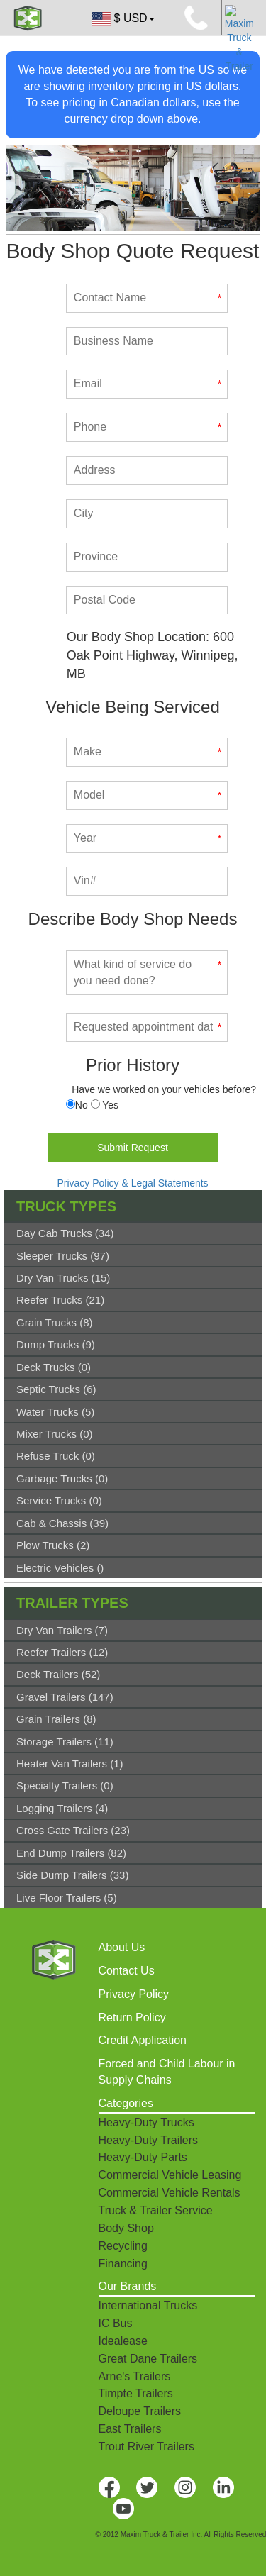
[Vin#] (147, 881)
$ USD (122, 19)
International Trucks (148, 2305)
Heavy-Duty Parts (143, 2157)
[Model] (147, 795)
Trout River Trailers (146, 2447)
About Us (122, 1947)
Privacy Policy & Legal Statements (132, 1183)
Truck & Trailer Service (156, 2210)
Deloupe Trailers (140, 2411)
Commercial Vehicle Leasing (170, 2175)
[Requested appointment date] (147, 1027)
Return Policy (132, 2017)
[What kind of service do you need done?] (147, 973)
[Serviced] (70, 1104)
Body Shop (126, 2228)
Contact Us (127, 1971)
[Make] (147, 752)
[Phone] (147, 427)
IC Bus (116, 2323)
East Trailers (130, 2429)
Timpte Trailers (136, 2393)
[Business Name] (147, 341)
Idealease (123, 2341)
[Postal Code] (147, 600)
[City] (147, 513)
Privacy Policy (134, 1994)
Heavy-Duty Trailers (148, 2140)
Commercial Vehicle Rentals (169, 2193)
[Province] (147, 557)
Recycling (123, 2246)
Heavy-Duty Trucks (146, 2122)
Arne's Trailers (135, 2376)
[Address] (147, 470)
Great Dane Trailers (148, 2359)
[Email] (147, 384)
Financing (123, 2264)
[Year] (147, 838)
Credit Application (143, 2040)
